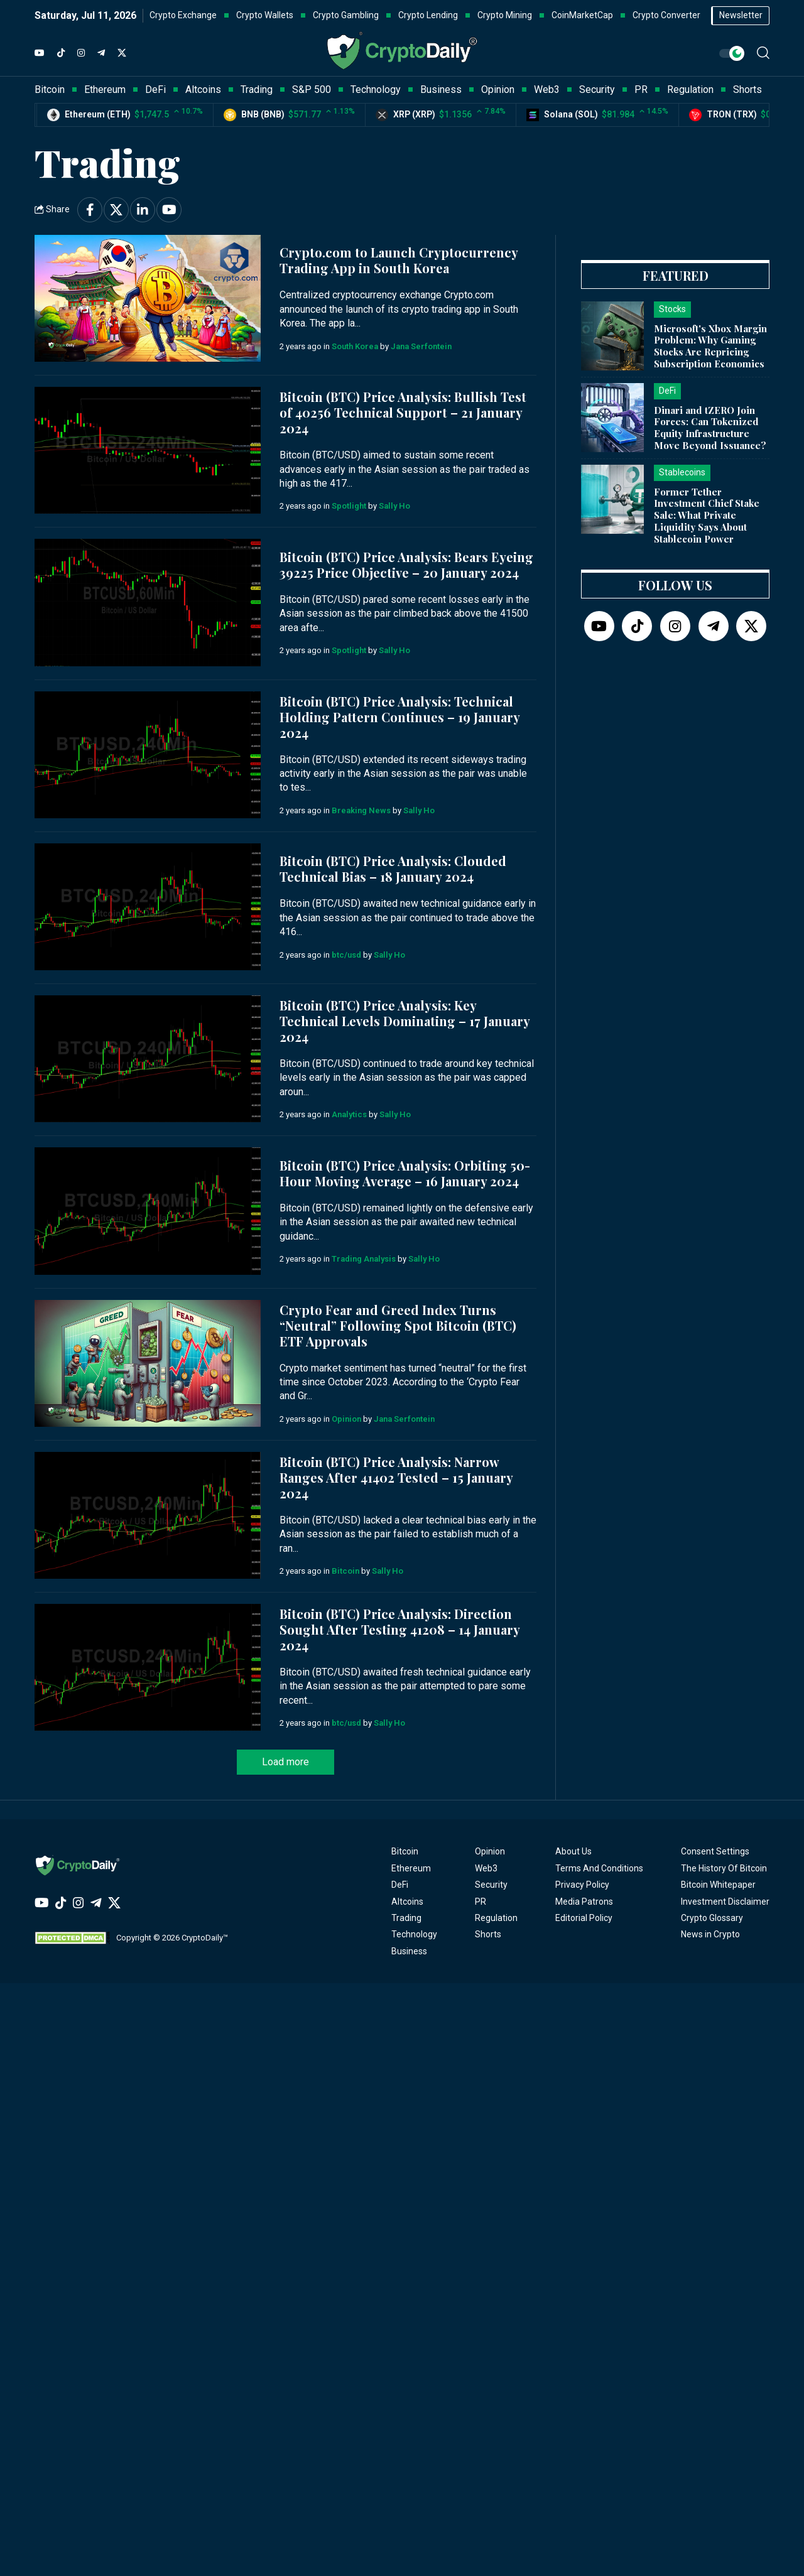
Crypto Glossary (712, 1918)
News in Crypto (710, 1934)
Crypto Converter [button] (666, 15)
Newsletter (741, 15)
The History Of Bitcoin (724, 1868)
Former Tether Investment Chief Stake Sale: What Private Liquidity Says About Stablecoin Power (706, 515)
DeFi (399, 1885)
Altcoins (407, 1902)
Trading (406, 1918)
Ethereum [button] (105, 89)
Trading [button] (257, 89)
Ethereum (411, 1868)
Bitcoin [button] (50, 89)
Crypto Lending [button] (428, 15)
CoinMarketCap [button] (582, 15)
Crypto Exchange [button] (183, 15)
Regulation (496, 1918)
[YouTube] (40, 53)
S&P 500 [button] (311, 89)
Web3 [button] (547, 89)
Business (409, 1951)
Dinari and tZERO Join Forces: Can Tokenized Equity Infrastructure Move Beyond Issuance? (710, 428)
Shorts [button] (747, 89)
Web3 (486, 1868)
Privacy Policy (582, 1885)
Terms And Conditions (599, 1868)
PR (480, 1902)
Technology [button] (375, 89)
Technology (414, 1934)
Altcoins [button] (203, 89)
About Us (573, 1851)
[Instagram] (81, 53)
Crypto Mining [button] (504, 15)
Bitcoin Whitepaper (718, 1885)
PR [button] (641, 89)
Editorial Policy (583, 1918)
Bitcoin (404, 1851)
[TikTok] (61, 53)
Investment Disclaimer (725, 1902)
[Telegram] (101, 53)
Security (491, 1885)
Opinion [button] (497, 89)
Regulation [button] (690, 89)
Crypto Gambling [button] (346, 15)
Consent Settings (715, 1851)
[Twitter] (121, 53)
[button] (763, 53)
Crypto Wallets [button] (264, 15)
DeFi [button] (155, 89)
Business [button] (441, 89)
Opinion (490, 1851)
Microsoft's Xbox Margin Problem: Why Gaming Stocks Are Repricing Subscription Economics (710, 346)
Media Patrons (584, 1902)
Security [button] (597, 89)
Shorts (488, 1934)
